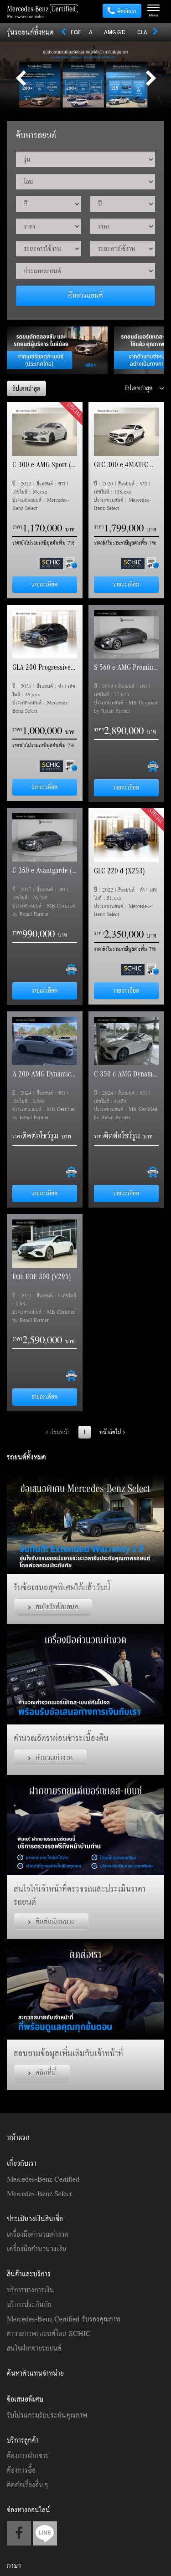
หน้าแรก (18, 2137)
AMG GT (114, 32)
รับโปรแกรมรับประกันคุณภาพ (47, 2415)
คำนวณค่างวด (50, 1757)
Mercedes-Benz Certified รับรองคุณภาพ (63, 2318)
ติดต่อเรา (122, 11)
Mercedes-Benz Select (39, 2193)
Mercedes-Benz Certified (43, 2179)
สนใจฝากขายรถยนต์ (34, 2348)
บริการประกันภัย (29, 2304)
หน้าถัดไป (112, 1432)
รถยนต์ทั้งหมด (26, 1456)
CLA (142, 32)
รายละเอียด (44, 584)
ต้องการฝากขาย (28, 2455)
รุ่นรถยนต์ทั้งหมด (30, 32)
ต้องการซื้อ (21, 2470)
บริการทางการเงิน (30, 2289)
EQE (76, 32)
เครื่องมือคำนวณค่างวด (37, 2234)
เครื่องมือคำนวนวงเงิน (37, 2248)
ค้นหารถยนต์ (85, 295)
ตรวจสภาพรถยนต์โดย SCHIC (49, 2333)
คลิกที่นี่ (42, 2072)
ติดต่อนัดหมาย (51, 1921)
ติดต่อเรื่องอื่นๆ (27, 2484)
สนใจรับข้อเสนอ (53, 1606)
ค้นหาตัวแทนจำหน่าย (35, 2373)
